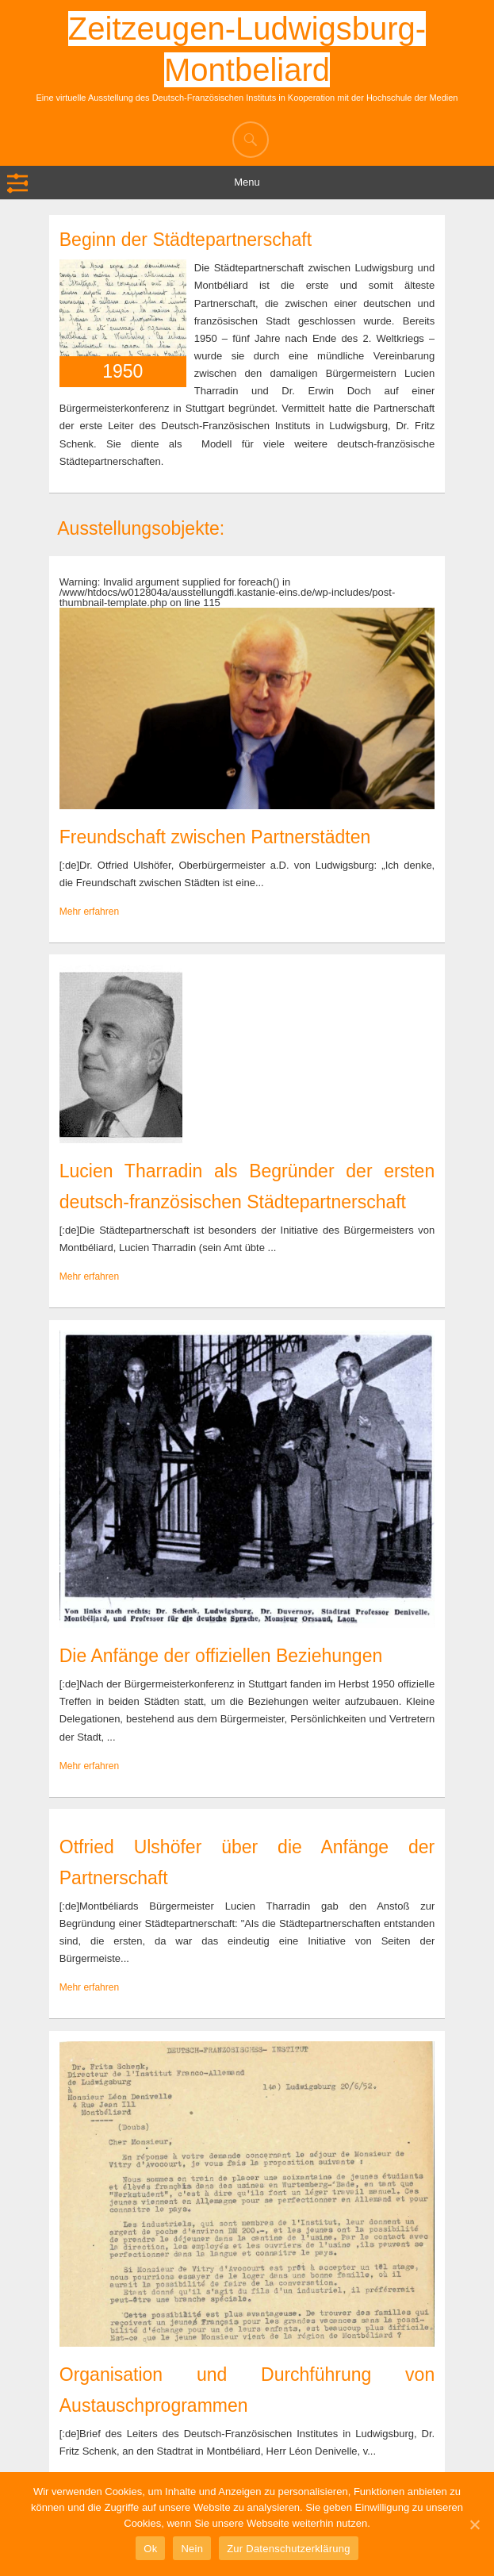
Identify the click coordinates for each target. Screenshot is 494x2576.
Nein (192, 2549)
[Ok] (474, 2524)
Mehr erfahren (89, 911)
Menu (247, 182)
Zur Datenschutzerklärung (288, 2549)
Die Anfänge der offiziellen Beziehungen (221, 1655)
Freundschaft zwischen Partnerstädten (214, 837)
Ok (150, 2549)
